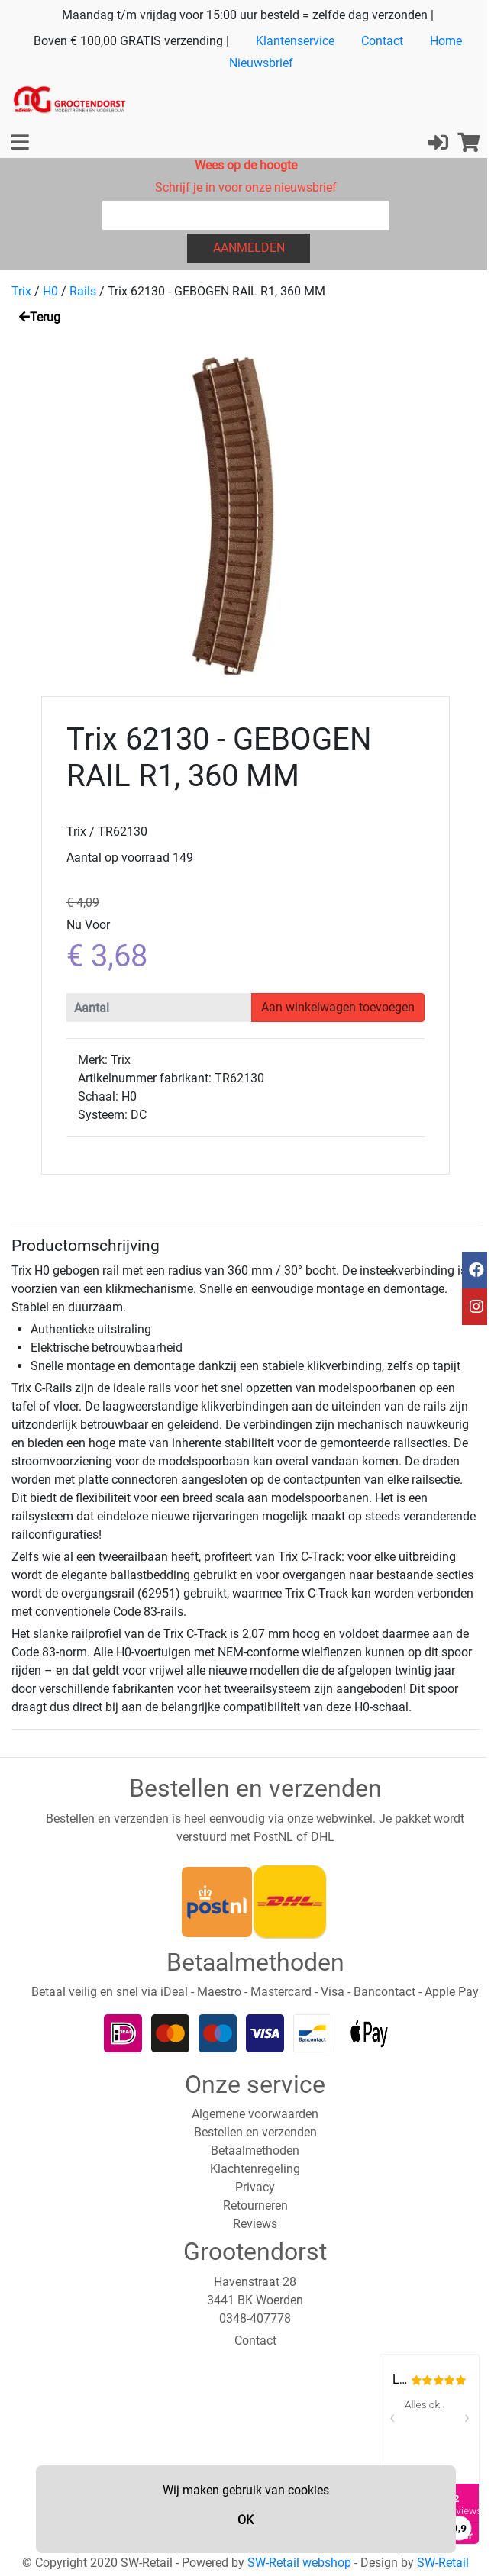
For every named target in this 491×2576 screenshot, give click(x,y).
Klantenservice (295, 41)
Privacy (255, 2187)
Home (446, 41)
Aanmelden (249, 247)
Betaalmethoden (255, 2150)
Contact (382, 41)
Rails (82, 291)
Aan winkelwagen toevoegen (338, 1007)
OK (245, 2520)
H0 (50, 291)
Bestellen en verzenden (255, 2132)
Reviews (255, 2224)
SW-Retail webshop (299, 2562)
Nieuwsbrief (261, 63)
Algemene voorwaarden (255, 2114)
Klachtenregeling (255, 2169)
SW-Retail (443, 2562)
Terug (39, 317)
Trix (21, 291)
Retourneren (255, 2205)
